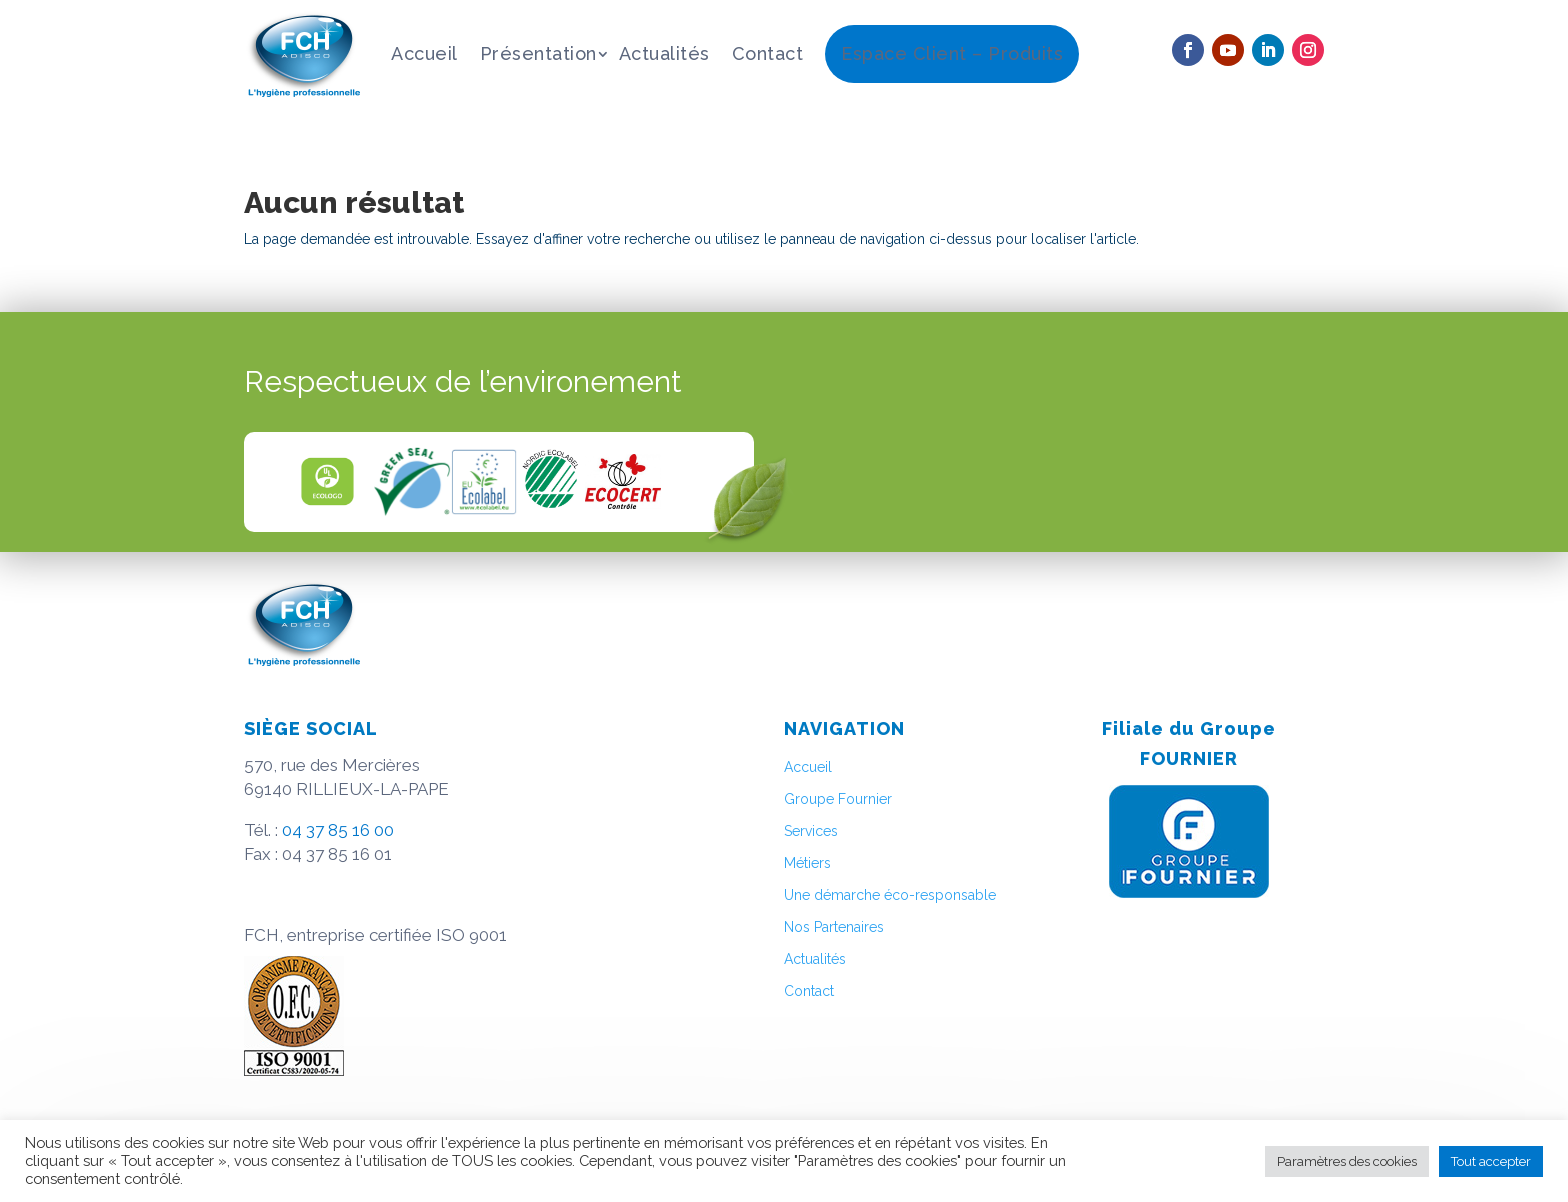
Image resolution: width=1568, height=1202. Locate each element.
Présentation (538, 53)
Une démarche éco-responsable (890, 895)
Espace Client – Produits (952, 53)
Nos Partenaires (834, 927)
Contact (768, 53)
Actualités (664, 53)
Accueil (424, 53)
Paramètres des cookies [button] (1347, 1161)
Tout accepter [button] (1491, 1161)
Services (811, 831)
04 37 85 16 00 (338, 830)
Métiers (807, 863)
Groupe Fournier (838, 799)
